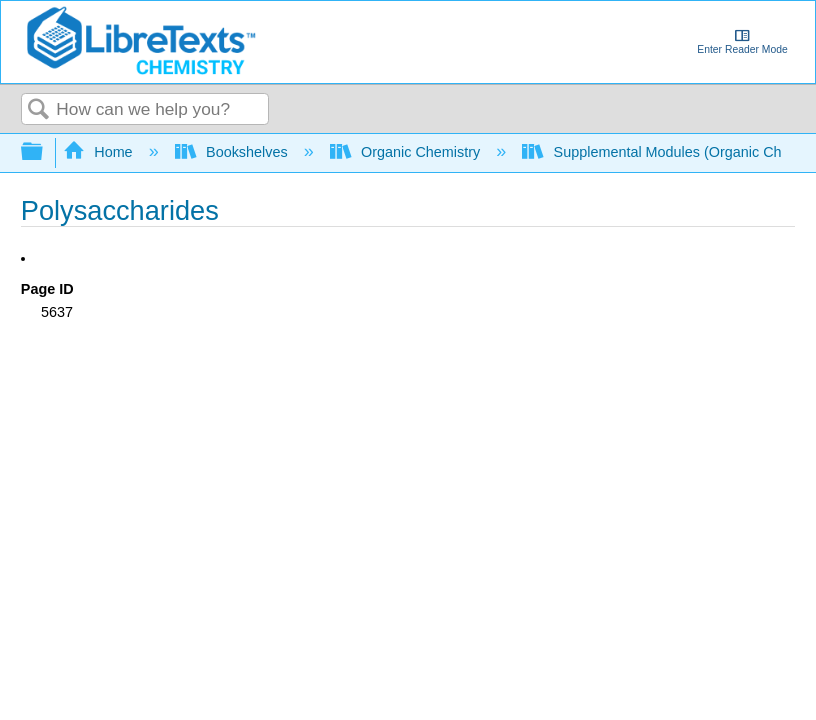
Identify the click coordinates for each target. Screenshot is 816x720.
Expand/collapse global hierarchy (45, 152)
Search (39, 110)
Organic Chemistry (407, 152)
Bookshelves (233, 152)
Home (100, 152)
